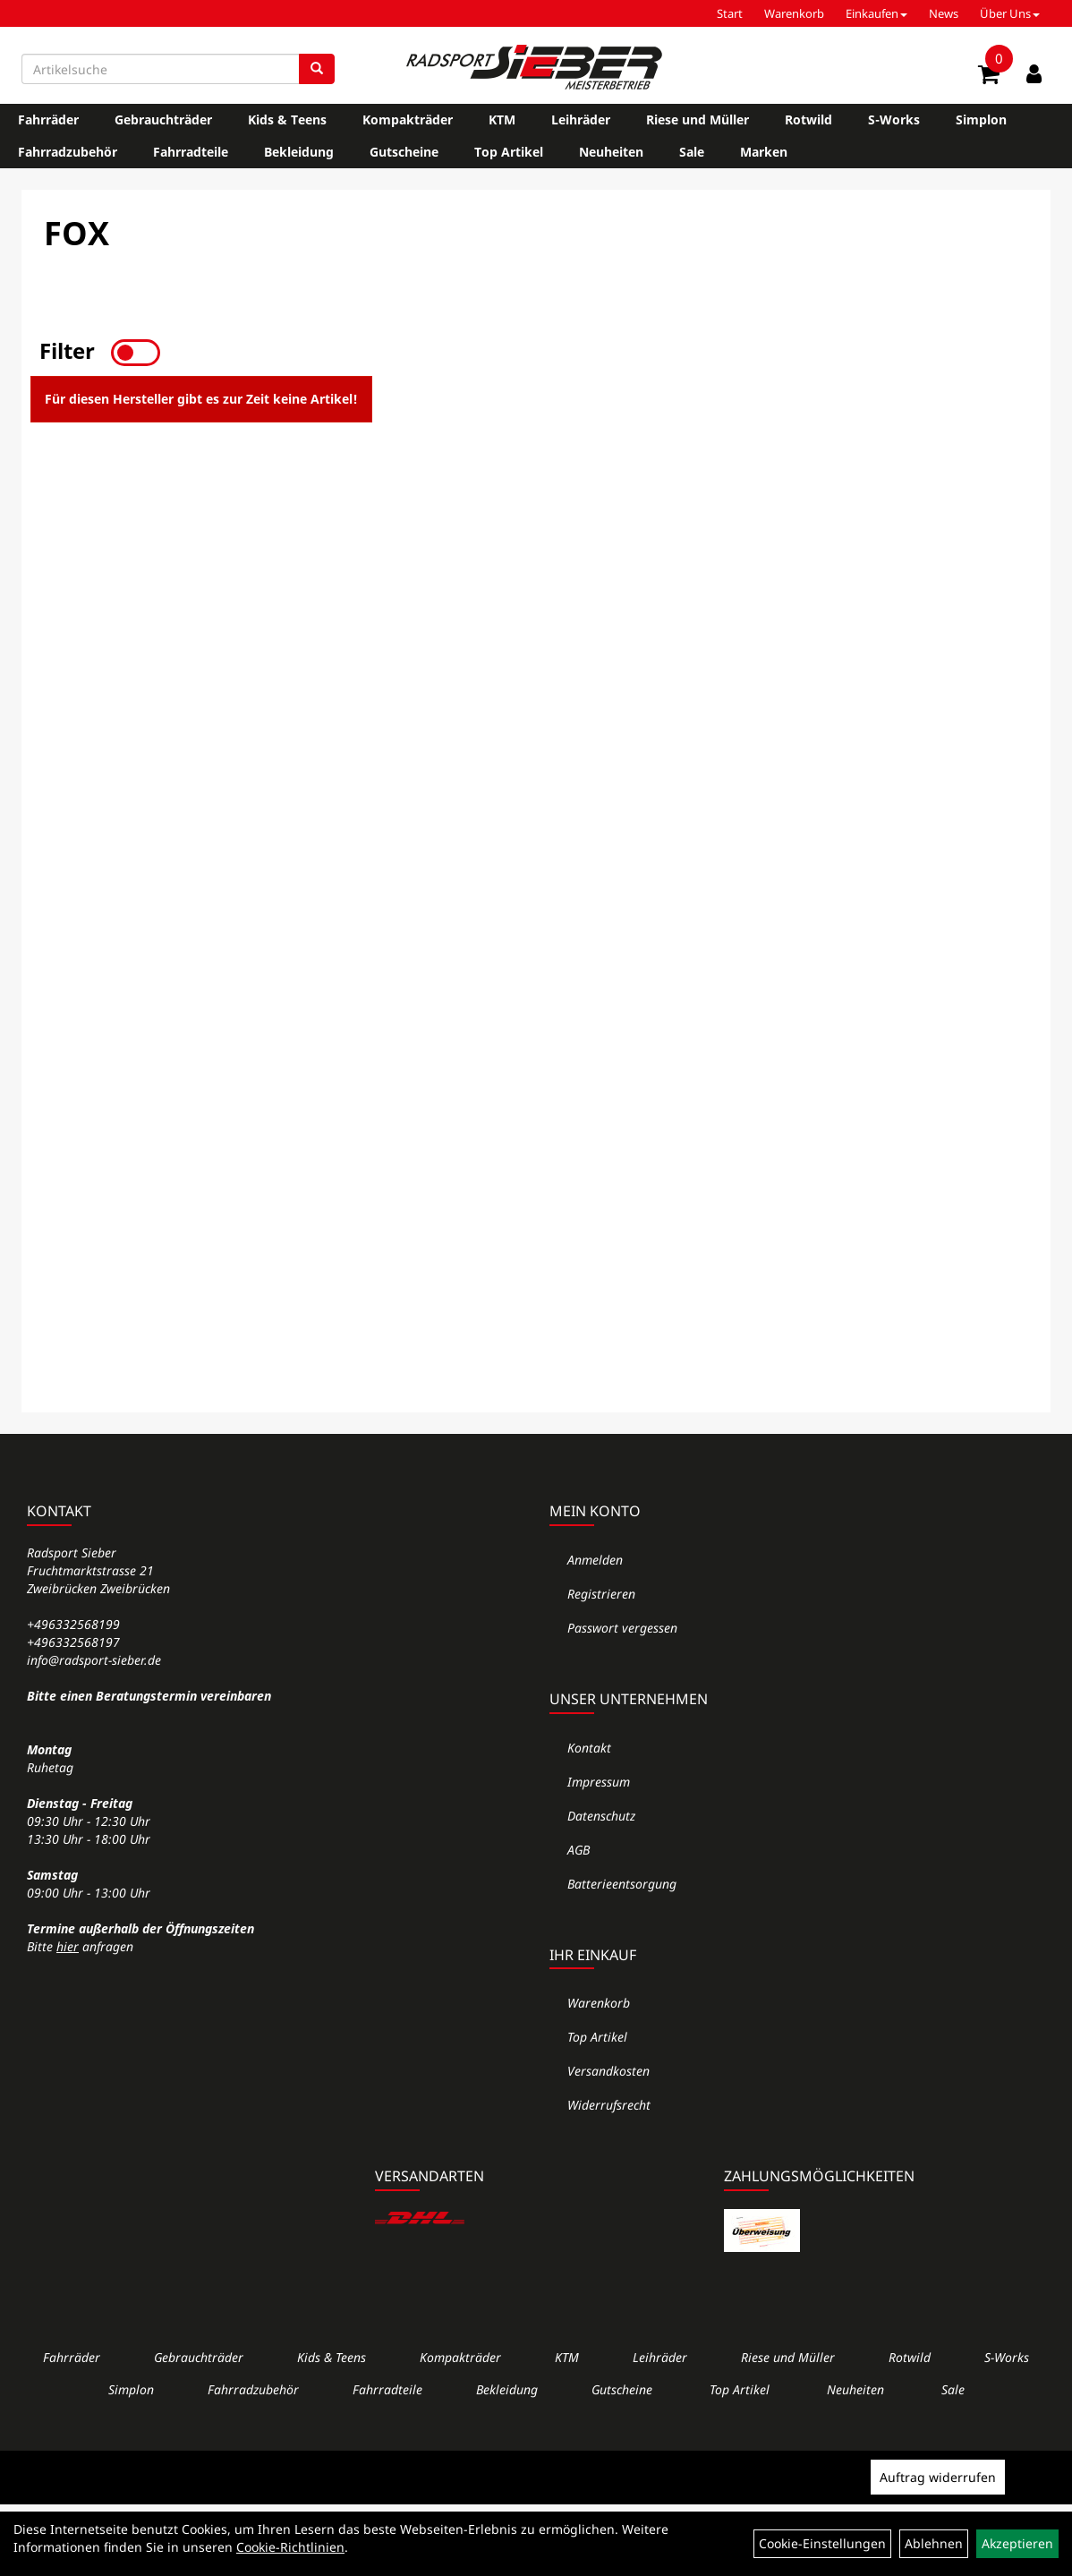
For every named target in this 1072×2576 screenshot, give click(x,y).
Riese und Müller (697, 119)
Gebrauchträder (163, 119)
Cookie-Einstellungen (822, 2543)
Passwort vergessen (622, 1627)
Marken (763, 151)
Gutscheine (404, 151)
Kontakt (589, 1747)
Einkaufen (876, 13)
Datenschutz (601, 1815)
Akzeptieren (1017, 2543)
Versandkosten (608, 2070)
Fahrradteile (190, 151)
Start (730, 13)
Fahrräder (48, 119)
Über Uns (1010, 13)
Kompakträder (407, 119)
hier (67, 1946)
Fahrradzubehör (67, 151)
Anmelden (595, 1559)
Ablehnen (934, 2543)
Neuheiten (611, 151)
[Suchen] (317, 69)
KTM (502, 119)
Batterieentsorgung (621, 1883)
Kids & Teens (287, 119)
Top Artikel (508, 151)
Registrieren (601, 1593)
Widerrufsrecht (609, 2104)
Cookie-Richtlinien (290, 2546)
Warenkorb (794, 13)
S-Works (894, 119)
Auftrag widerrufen (938, 2477)
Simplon (981, 119)
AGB (578, 1849)
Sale (691, 151)
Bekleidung (299, 151)
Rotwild (808, 119)
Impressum (598, 1781)
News (943, 13)
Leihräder (580, 119)
